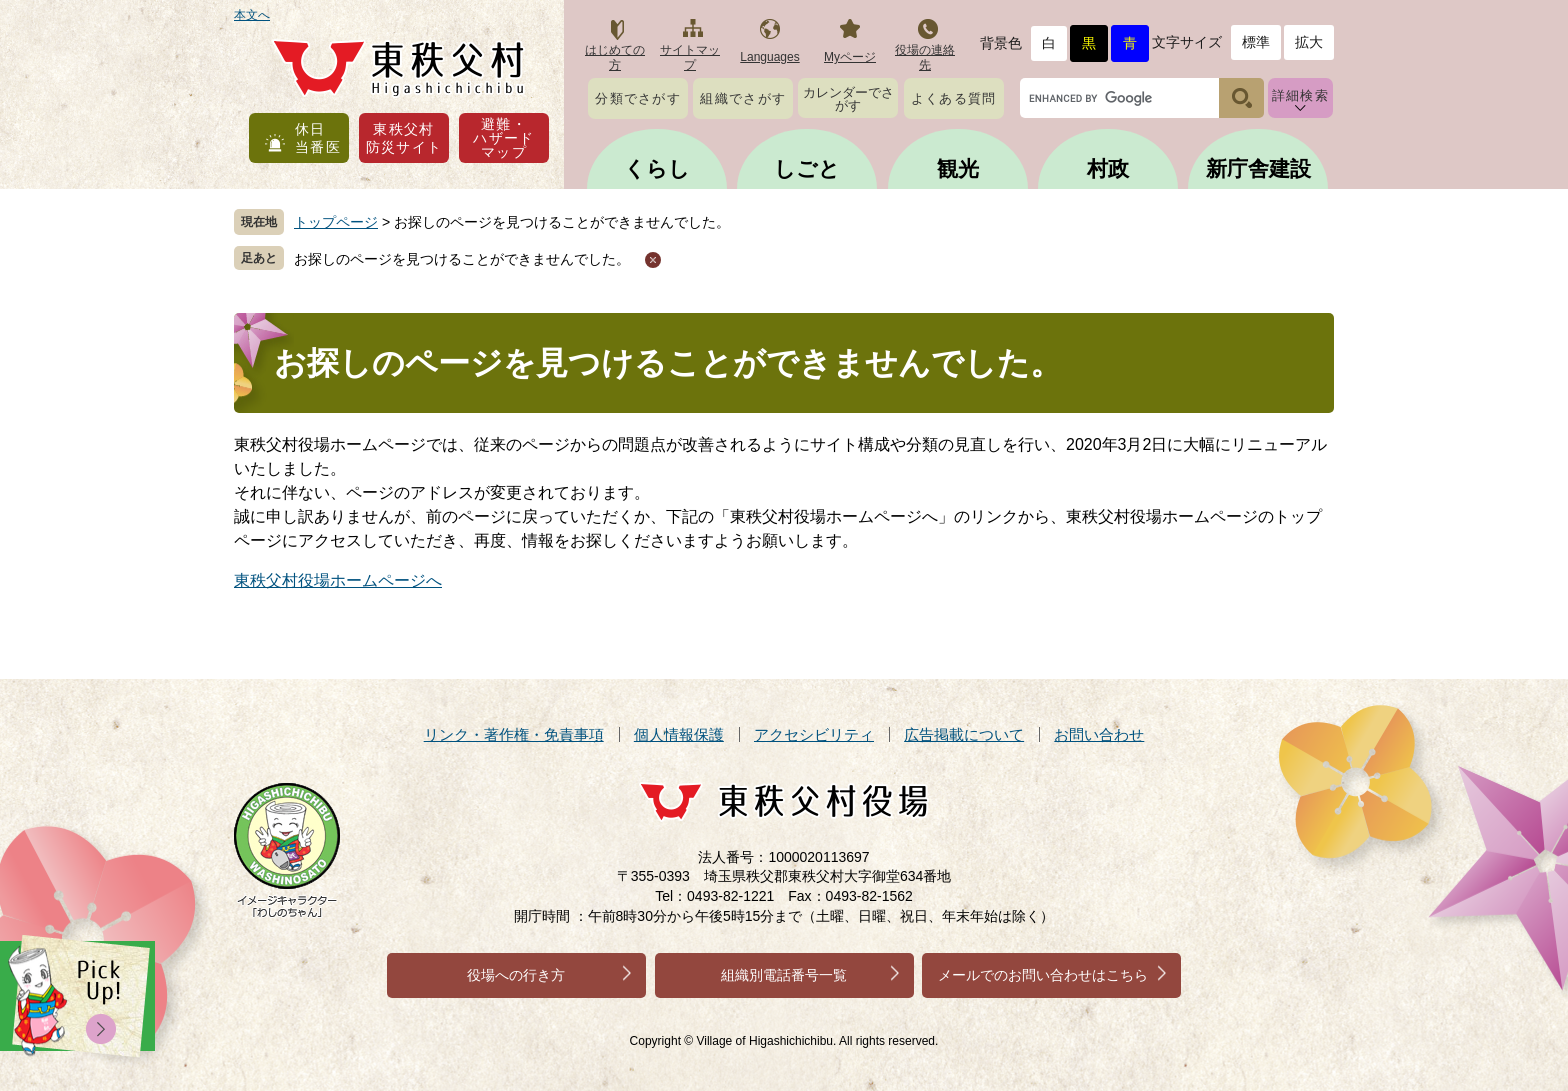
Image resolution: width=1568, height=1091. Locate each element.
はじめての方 (615, 57)
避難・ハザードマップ (504, 138)
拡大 (1309, 42)
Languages (769, 57)
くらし (657, 168)
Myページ (850, 57)
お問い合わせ (1099, 734)
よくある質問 (954, 98)
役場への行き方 (516, 975)
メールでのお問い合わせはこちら (1043, 975)
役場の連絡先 (925, 57)
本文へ (252, 15)
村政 (1108, 168)
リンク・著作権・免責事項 (514, 734)
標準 (1256, 42)
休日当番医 (318, 138)
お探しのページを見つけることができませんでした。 (462, 259)
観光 (958, 168)
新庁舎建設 (1258, 168)
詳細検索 (1300, 95)
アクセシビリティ (814, 734)
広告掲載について (964, 734)
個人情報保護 (679, 734)
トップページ (336, 222)
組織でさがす (743, 98)
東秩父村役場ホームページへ (338, 580)
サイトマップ (690, 57)
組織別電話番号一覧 (784, 975)
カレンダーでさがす (848, 99)
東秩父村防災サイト (404, 138)
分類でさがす (638, 98)
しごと (807, 168)
